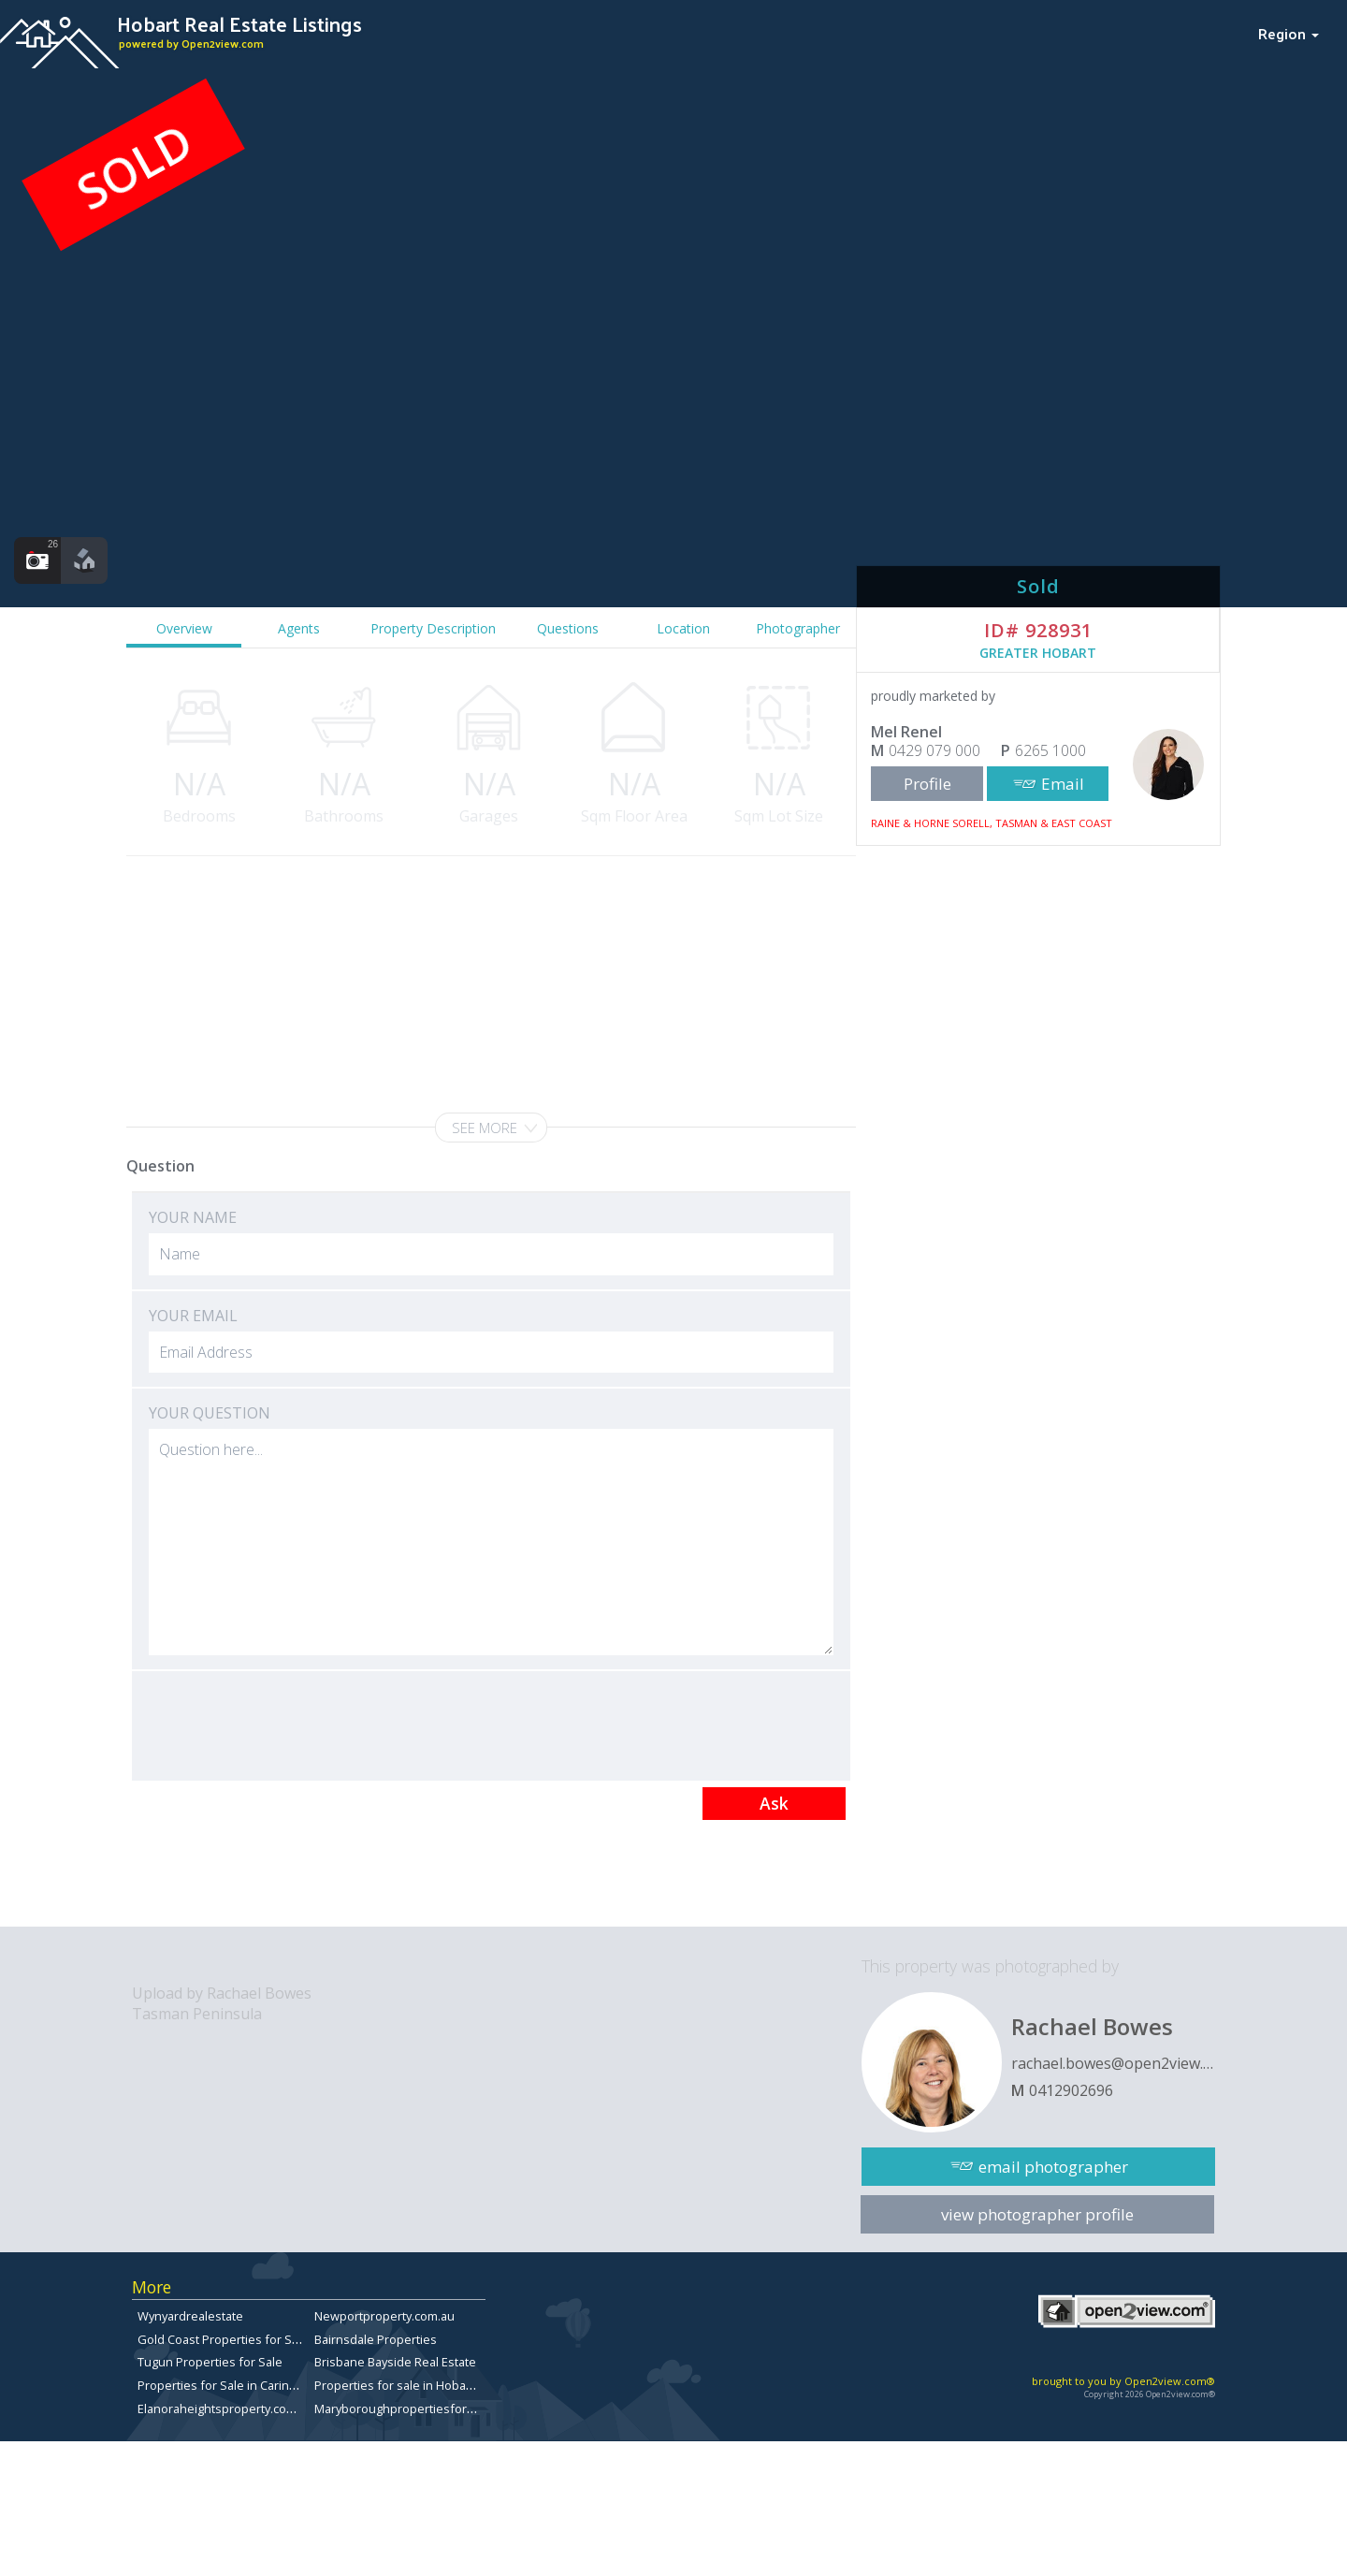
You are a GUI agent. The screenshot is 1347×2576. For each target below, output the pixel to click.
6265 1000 (1050, 750)
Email (1062, 783)
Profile (927, 783)
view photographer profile (1037, 2214)
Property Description (433, 628)
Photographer (798, 628)
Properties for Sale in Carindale (225, 2385)
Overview (184, 628)
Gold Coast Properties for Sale (223, 2339)
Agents (299, 628)
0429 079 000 (934, 750)
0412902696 (1071, 2090)
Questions (568, 628)
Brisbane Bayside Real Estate (395, 2361)
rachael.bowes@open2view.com (1113, 2063)
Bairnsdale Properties (375, 2339)
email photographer (1053, 2166)
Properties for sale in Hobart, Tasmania (423, 2385)
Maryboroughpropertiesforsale (402, 2408)
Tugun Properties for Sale (210, 2361)
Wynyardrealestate (190, 2315)
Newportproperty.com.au (384, 2315)
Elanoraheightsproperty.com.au (225, 2408)
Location (683, 628)
